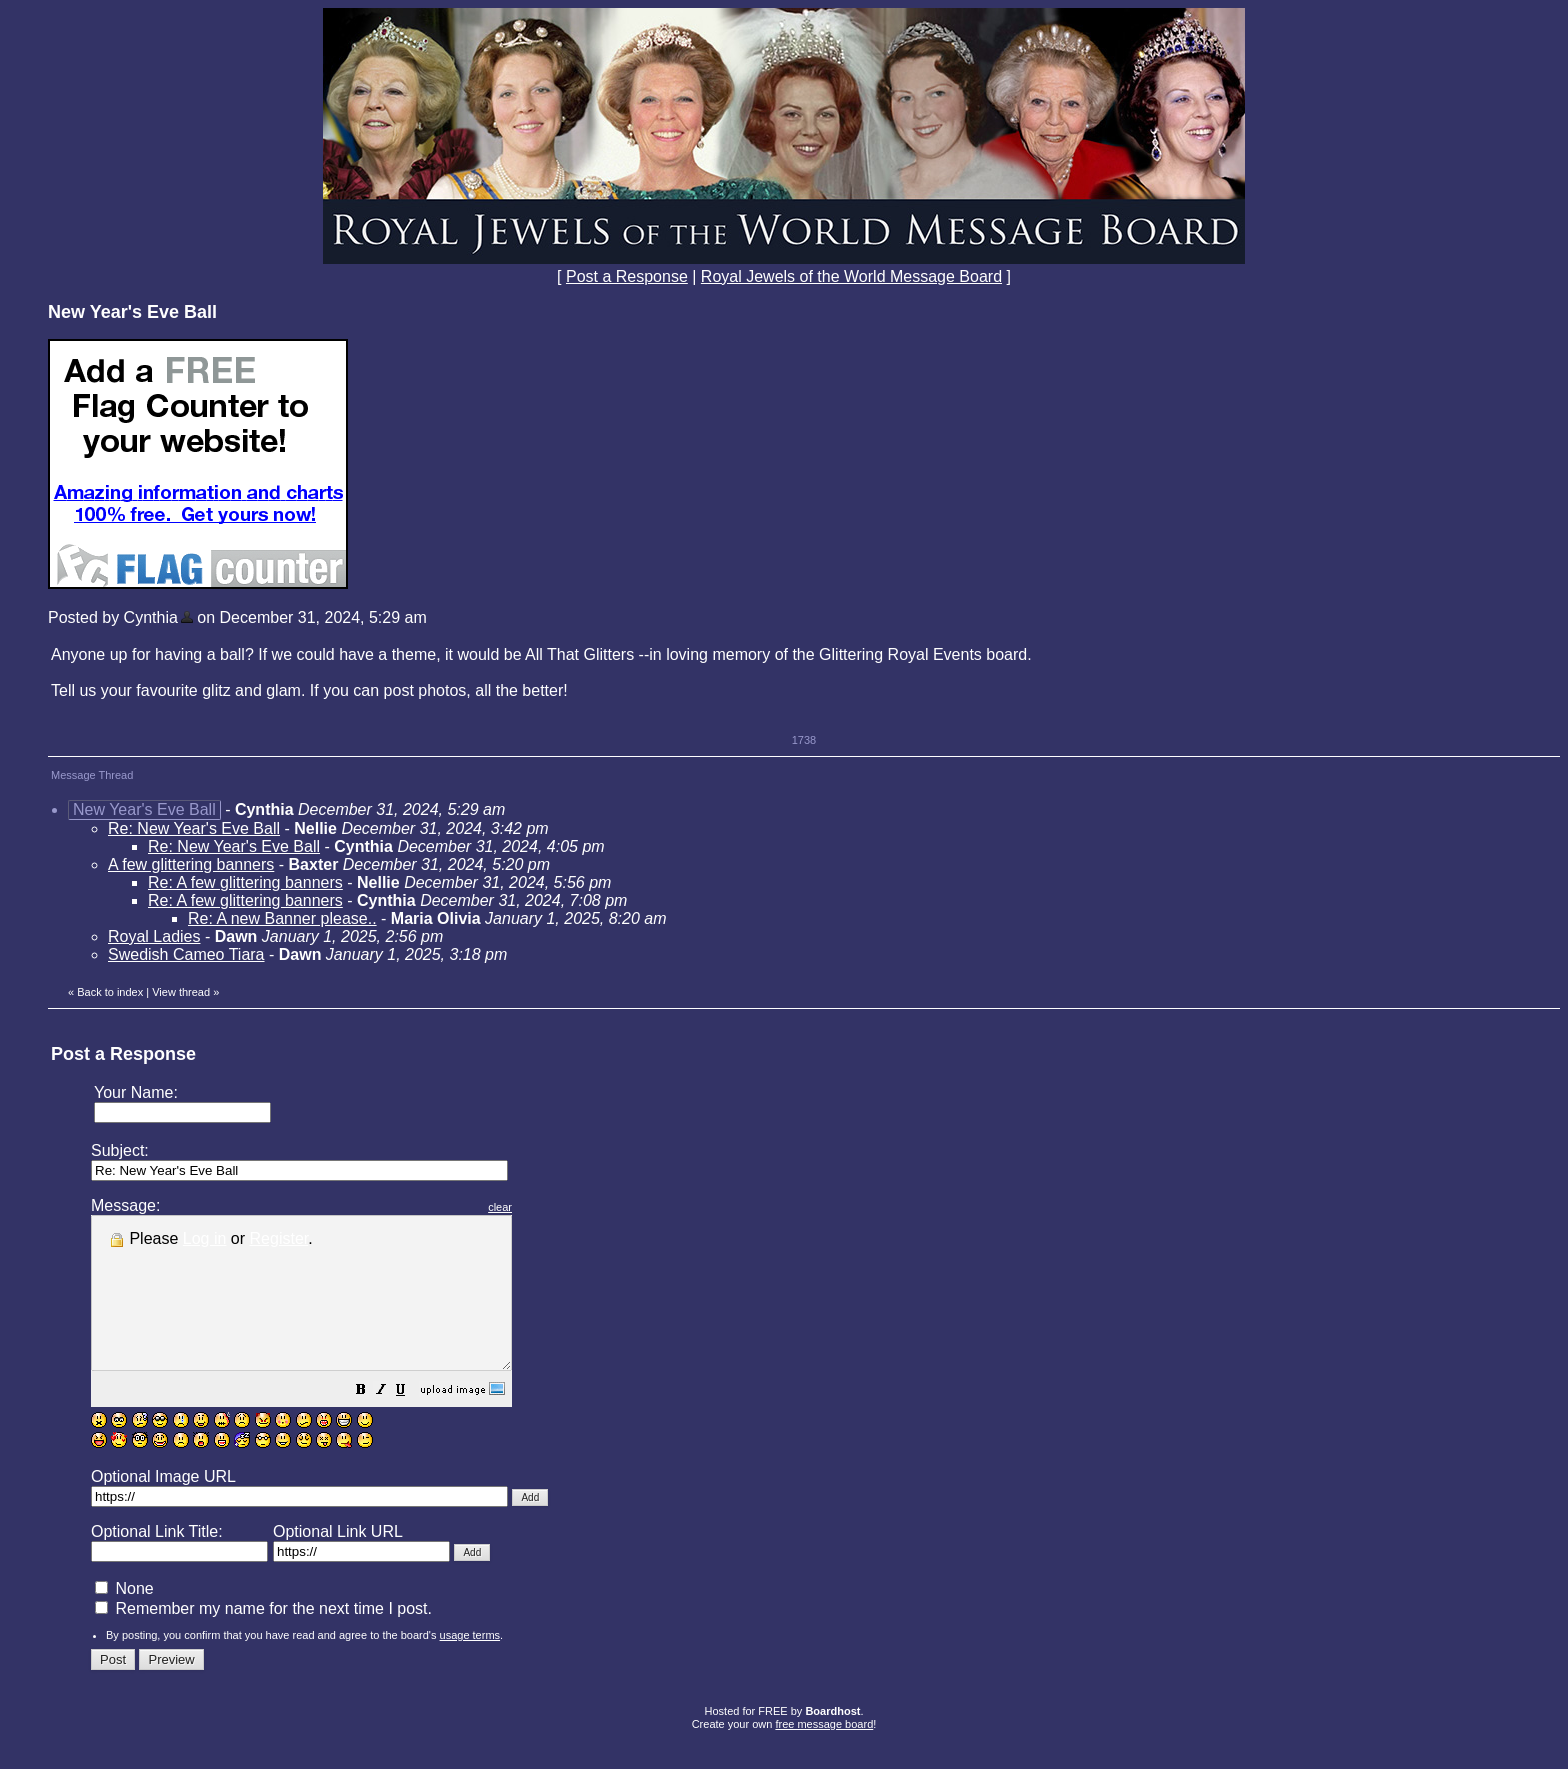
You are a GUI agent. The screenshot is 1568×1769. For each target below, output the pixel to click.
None (124, 1618)
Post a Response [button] (627, 276)
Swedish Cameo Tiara (186, 954)
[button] (411, 1421)
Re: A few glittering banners (245, 882)
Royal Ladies (154, 936)
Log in (205, 1238)
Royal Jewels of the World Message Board (851, 276)
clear (550, 1207)
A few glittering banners (191, 864)
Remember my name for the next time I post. (263, 1638)
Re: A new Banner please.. (282, 918)
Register (279, 1238)
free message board (824, 1754)
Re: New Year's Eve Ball (194, 828)
